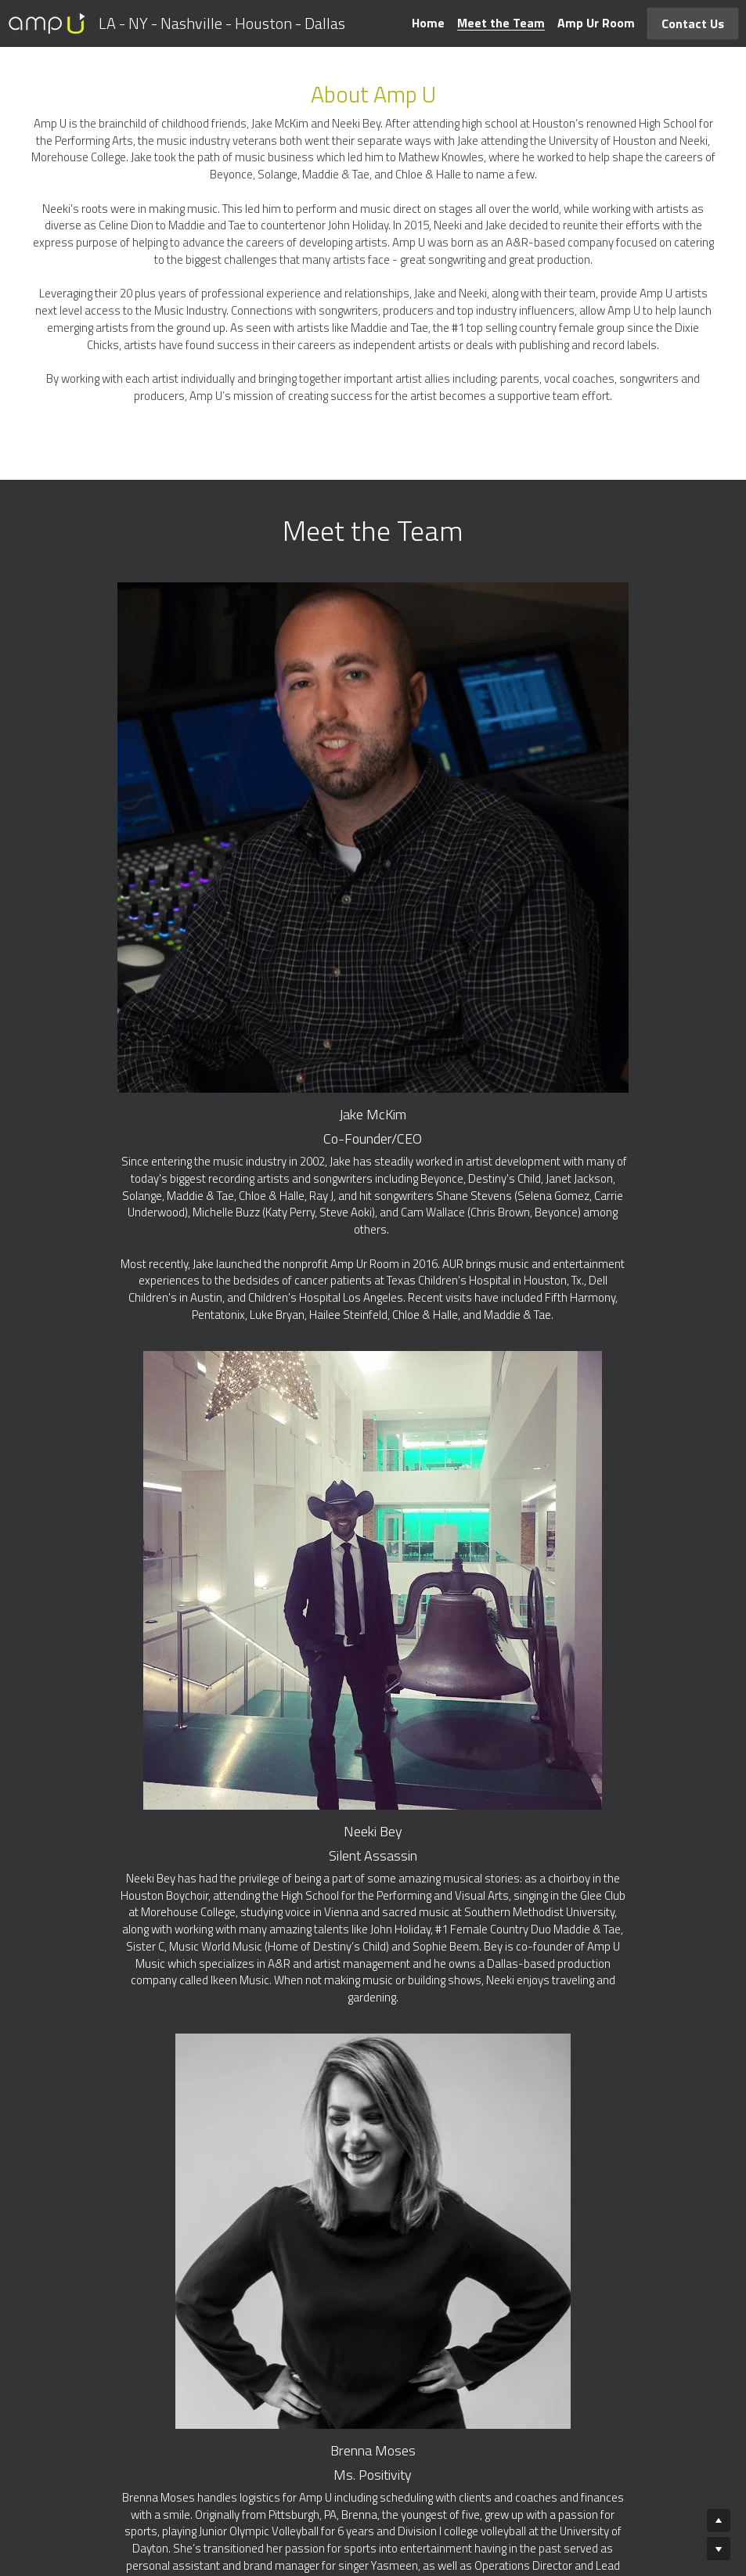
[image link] (47, 22)
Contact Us (692, 23)
